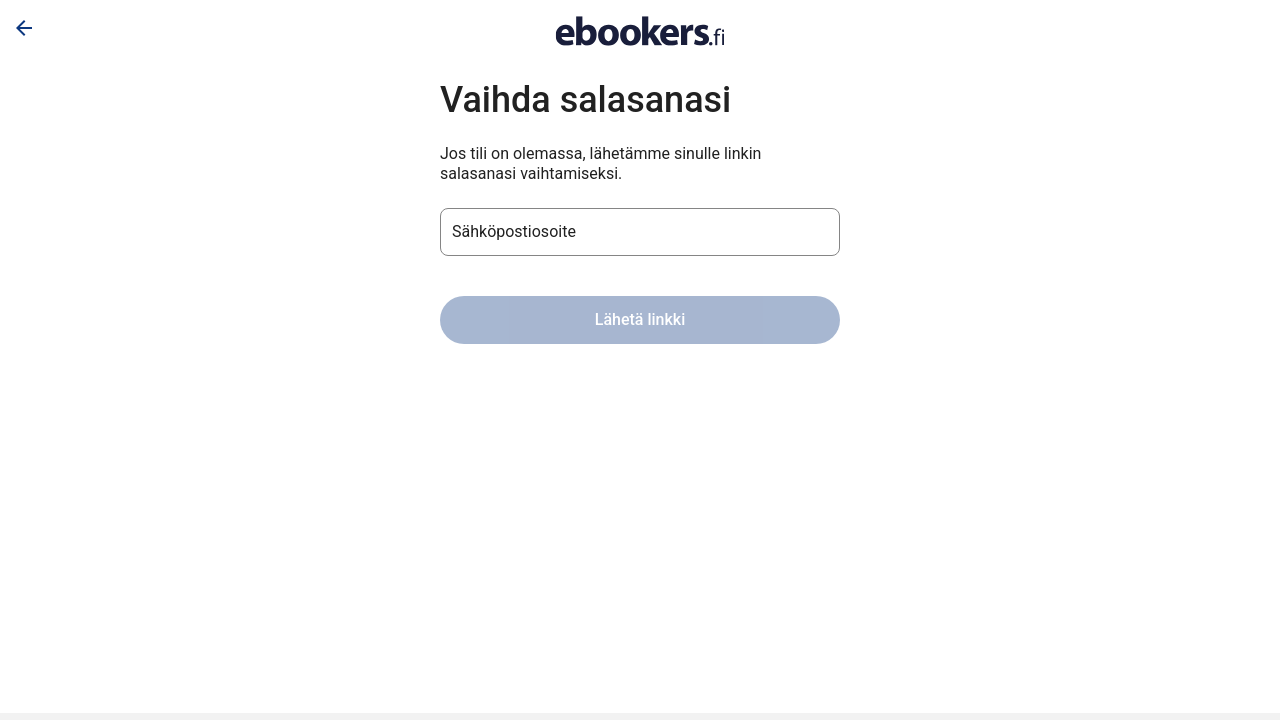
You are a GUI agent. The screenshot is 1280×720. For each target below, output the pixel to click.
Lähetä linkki (640, 319)
